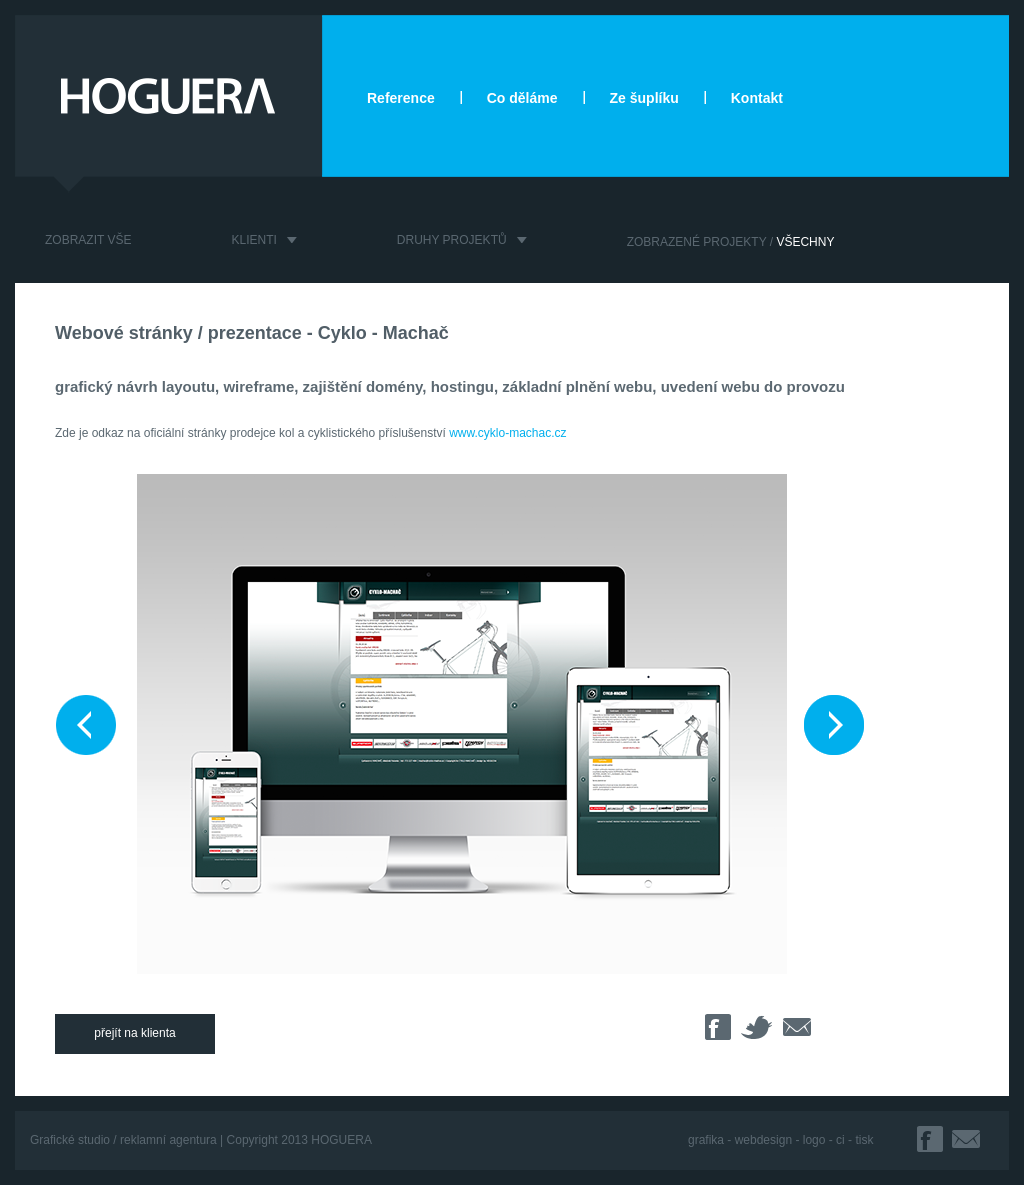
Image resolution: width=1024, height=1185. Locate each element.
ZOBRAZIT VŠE (88, 240)
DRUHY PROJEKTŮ (452, 240)
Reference (401, 98)
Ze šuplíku (644, 98)
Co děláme (522, 98)
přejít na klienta (134, 1033)
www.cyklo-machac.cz (507, 433)
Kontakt (757, 98)
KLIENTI (253, 240)
